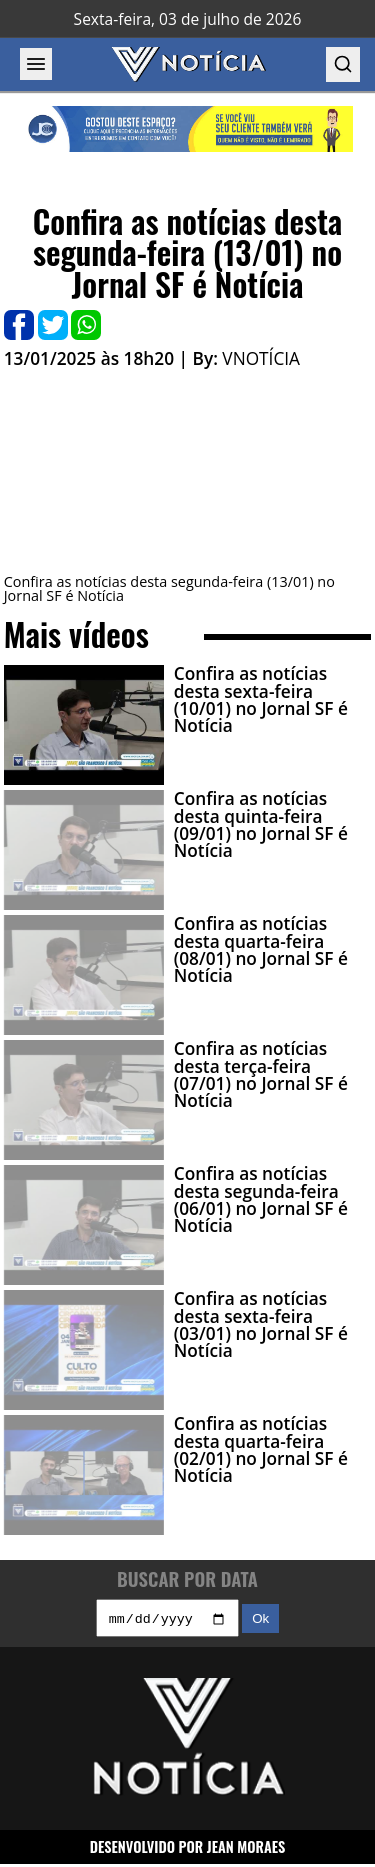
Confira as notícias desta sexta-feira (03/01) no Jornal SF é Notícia (261, 1324)
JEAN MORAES (246, 1848)
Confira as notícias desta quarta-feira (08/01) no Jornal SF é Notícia (261, 949)
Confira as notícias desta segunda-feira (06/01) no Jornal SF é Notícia (261, 1199)
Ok (260, 1621)
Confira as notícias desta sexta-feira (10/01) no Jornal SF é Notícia (261, 699)
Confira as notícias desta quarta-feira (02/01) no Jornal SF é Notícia (261, 1449)
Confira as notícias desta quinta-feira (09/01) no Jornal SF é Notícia (261, 824)
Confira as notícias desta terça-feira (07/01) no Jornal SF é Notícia (261, 1074)
